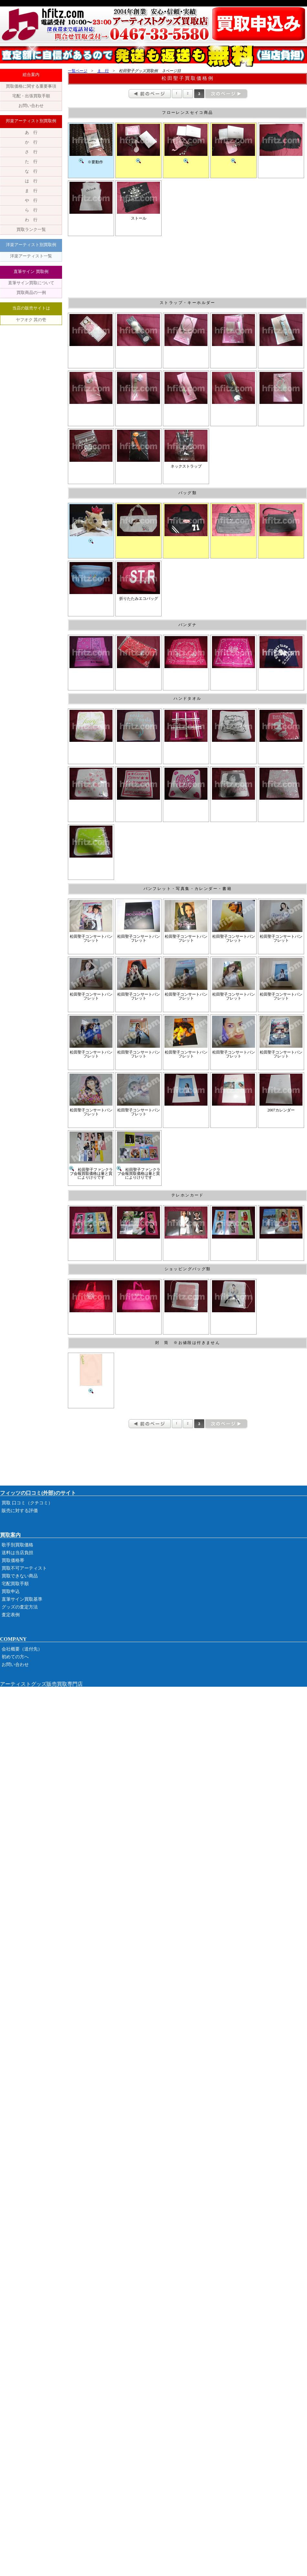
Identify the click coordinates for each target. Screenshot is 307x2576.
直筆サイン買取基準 (22, 1599)
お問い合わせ (31, 105)
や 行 (31, 200)
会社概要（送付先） (22, 1649)
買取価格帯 (13, 1560)
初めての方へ (15, 1656)
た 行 (31, 161)
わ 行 (31, 219)
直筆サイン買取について (31, 282)
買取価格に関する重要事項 (31, 86)
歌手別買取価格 (17, 1544)
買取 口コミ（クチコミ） (27, 1502)
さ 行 (31, 151)
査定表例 (11, 1614)
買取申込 (11, 1591)
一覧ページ (77, 71)
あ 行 (31, 132)
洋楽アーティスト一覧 (31, 256)
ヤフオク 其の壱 (31, 319)
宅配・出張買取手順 (31, 95)
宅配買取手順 (15, 1583)
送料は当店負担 (17, 1552)
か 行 (31, 142)
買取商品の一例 (31, 292)
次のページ (226, 94)
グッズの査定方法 (20, 1607)
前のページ (149, 94)
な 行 (31, 171)
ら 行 (31, 210)
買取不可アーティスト (24, 1568)
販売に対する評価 (20, 1510)
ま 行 (31, 190)
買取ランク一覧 (31, 229)
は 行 (31, 181)
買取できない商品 (20, 1576)
